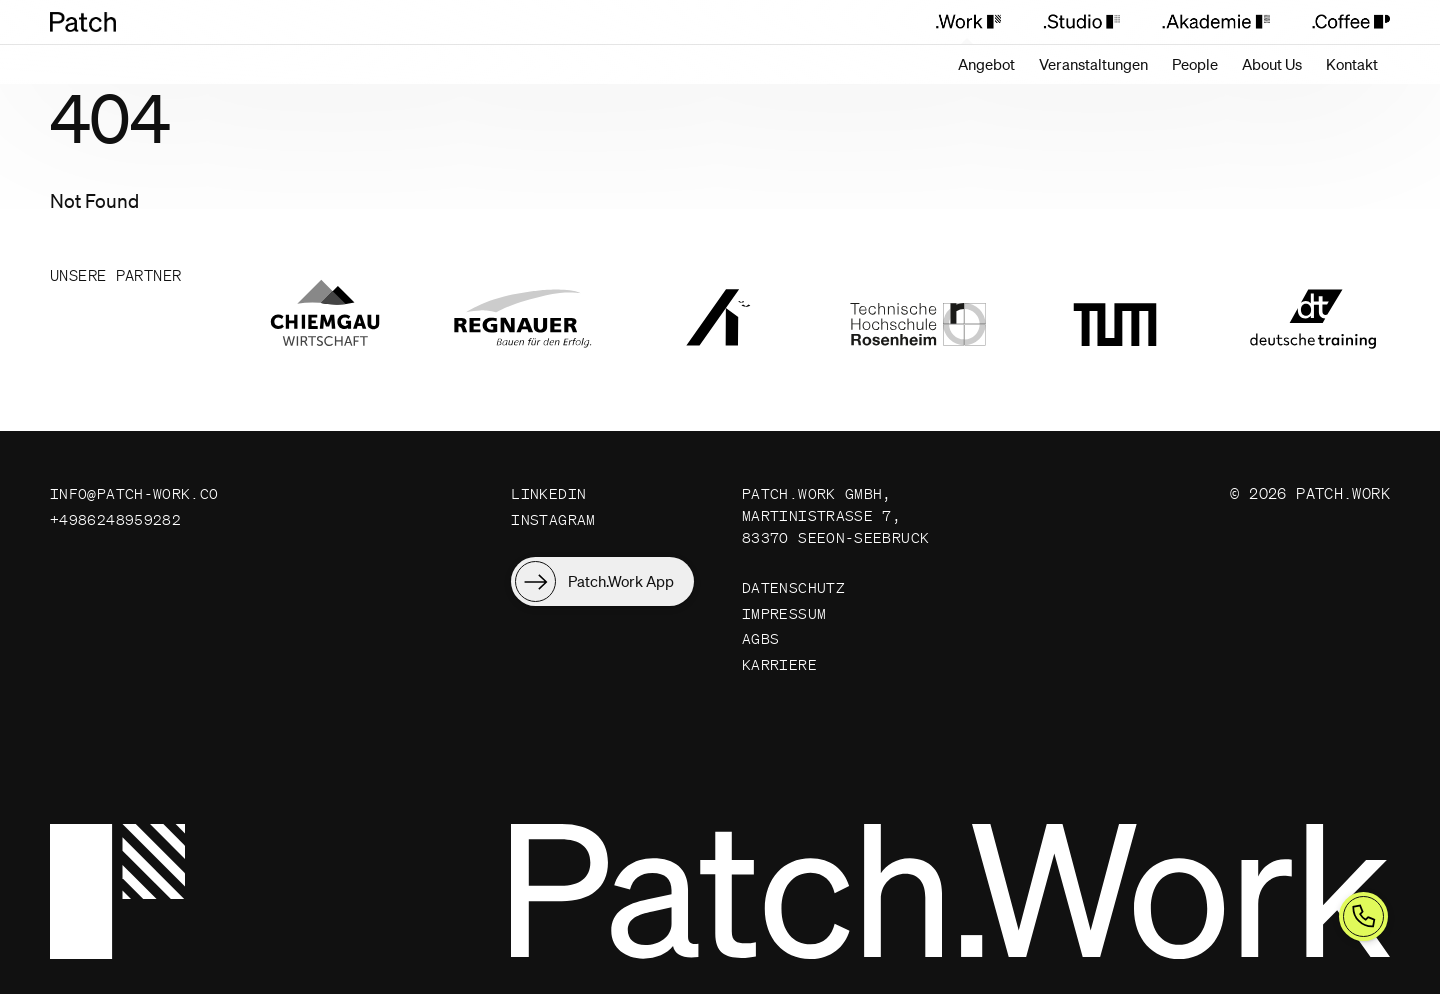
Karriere (779, 694)
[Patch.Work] (967, 22)
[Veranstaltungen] (1093, 64)
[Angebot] (986, 64)
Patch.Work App (621, 583)
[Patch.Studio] (1080, 22)
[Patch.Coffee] (1340, 22)
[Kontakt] (1352, 64)
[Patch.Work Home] (93, 22)
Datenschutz (793, 613)
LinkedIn (548, 493)
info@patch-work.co (134, 493)
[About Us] (1272, 64)
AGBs (761, 667)
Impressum (784, 640)
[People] (1195, 64)
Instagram (553, 520)
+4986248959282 (115, 520)
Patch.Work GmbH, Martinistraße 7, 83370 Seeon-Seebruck (817, 528)
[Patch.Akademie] (1215, 22)
